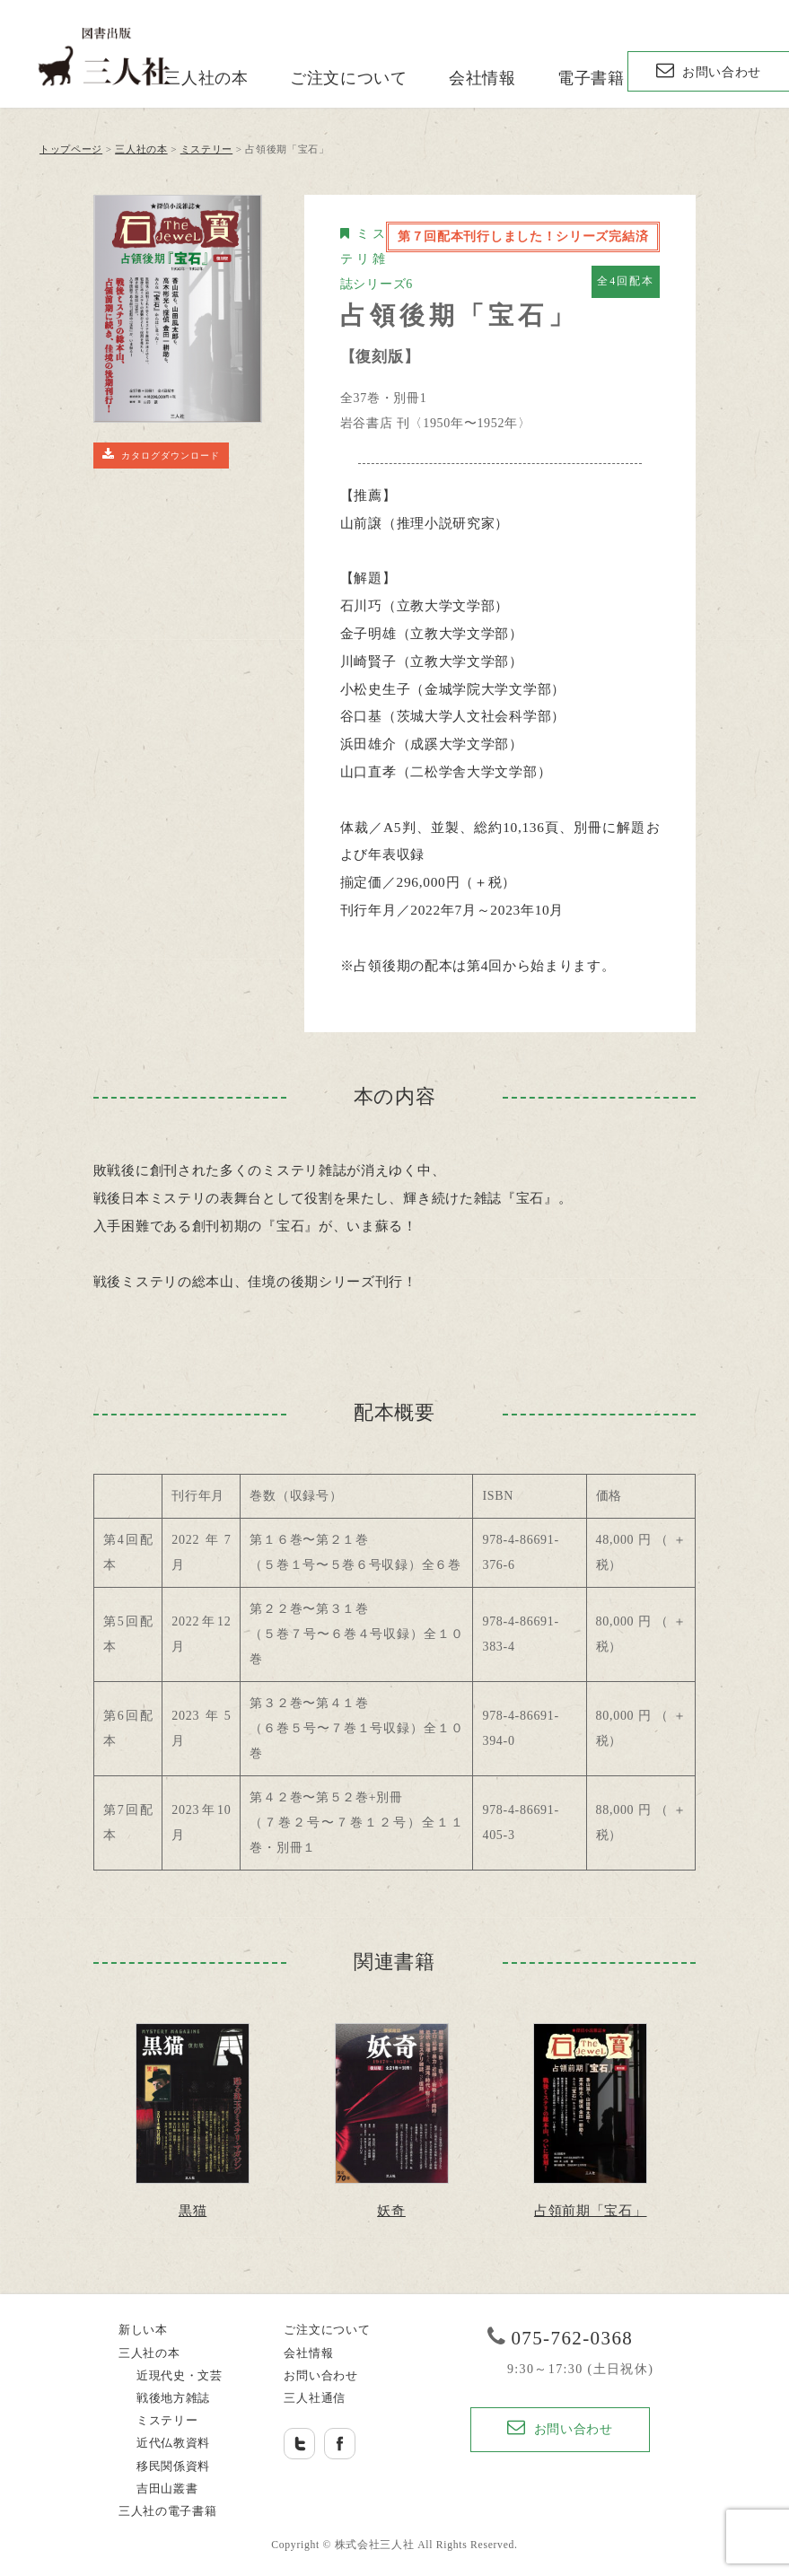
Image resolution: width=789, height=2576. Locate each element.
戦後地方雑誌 (173, 2398)
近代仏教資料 (173, 2443)
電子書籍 (591, 78)
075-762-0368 (572, 2338)
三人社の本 (206, 78)
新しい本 (143, 2330)
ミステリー (167, 2420)
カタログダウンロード (161, 454)
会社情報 (482, 78)
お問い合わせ (708, 70)
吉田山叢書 (167, 2489)
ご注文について (349, 78)
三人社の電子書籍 (167, 2511)
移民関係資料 (173, 2466)
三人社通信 (315, 2398)
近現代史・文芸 (179, 2376)
